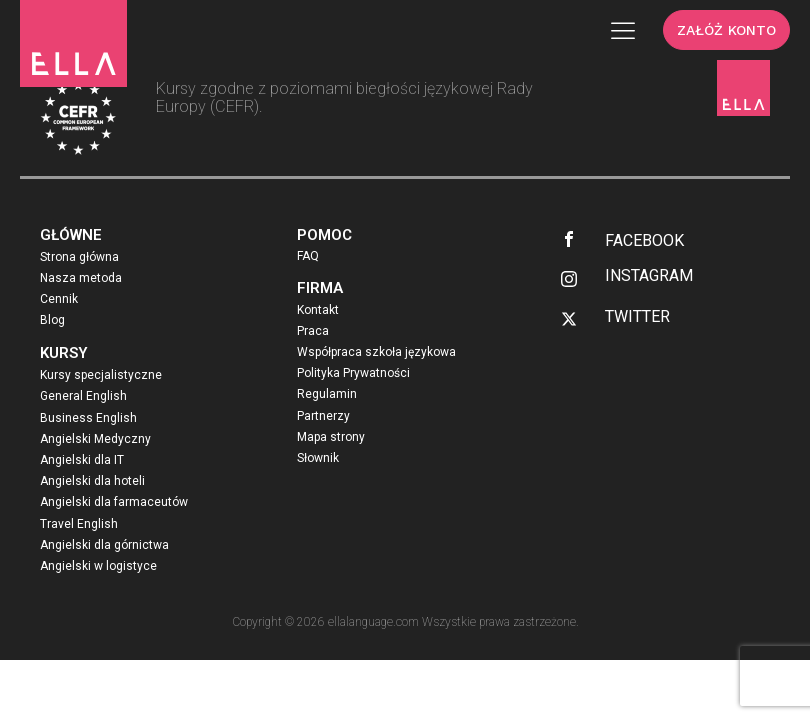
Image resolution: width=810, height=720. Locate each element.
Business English (88, 418)
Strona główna (79, 257)
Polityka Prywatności (353, 373)
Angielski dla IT (82, 460)
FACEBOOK (644, 240)
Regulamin (327, 394)
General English (83, 396)
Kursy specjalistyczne (101, 375)
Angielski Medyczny (95, 439)
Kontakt (318, 310)
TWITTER (637, 316)
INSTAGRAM (649, 275)
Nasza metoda (81, 278)
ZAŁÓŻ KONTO (726, 30)
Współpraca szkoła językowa (376, 352)
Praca (313, 331)
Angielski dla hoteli (92, 481)
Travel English (79, 524)
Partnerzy (323, 416)
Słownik (318, 458)
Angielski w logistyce (98, 566)
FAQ (308, 256)
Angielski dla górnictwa (104, 545)
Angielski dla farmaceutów (114, 502)
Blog (52, 320)
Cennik (59, 299)
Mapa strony (331, 437)
